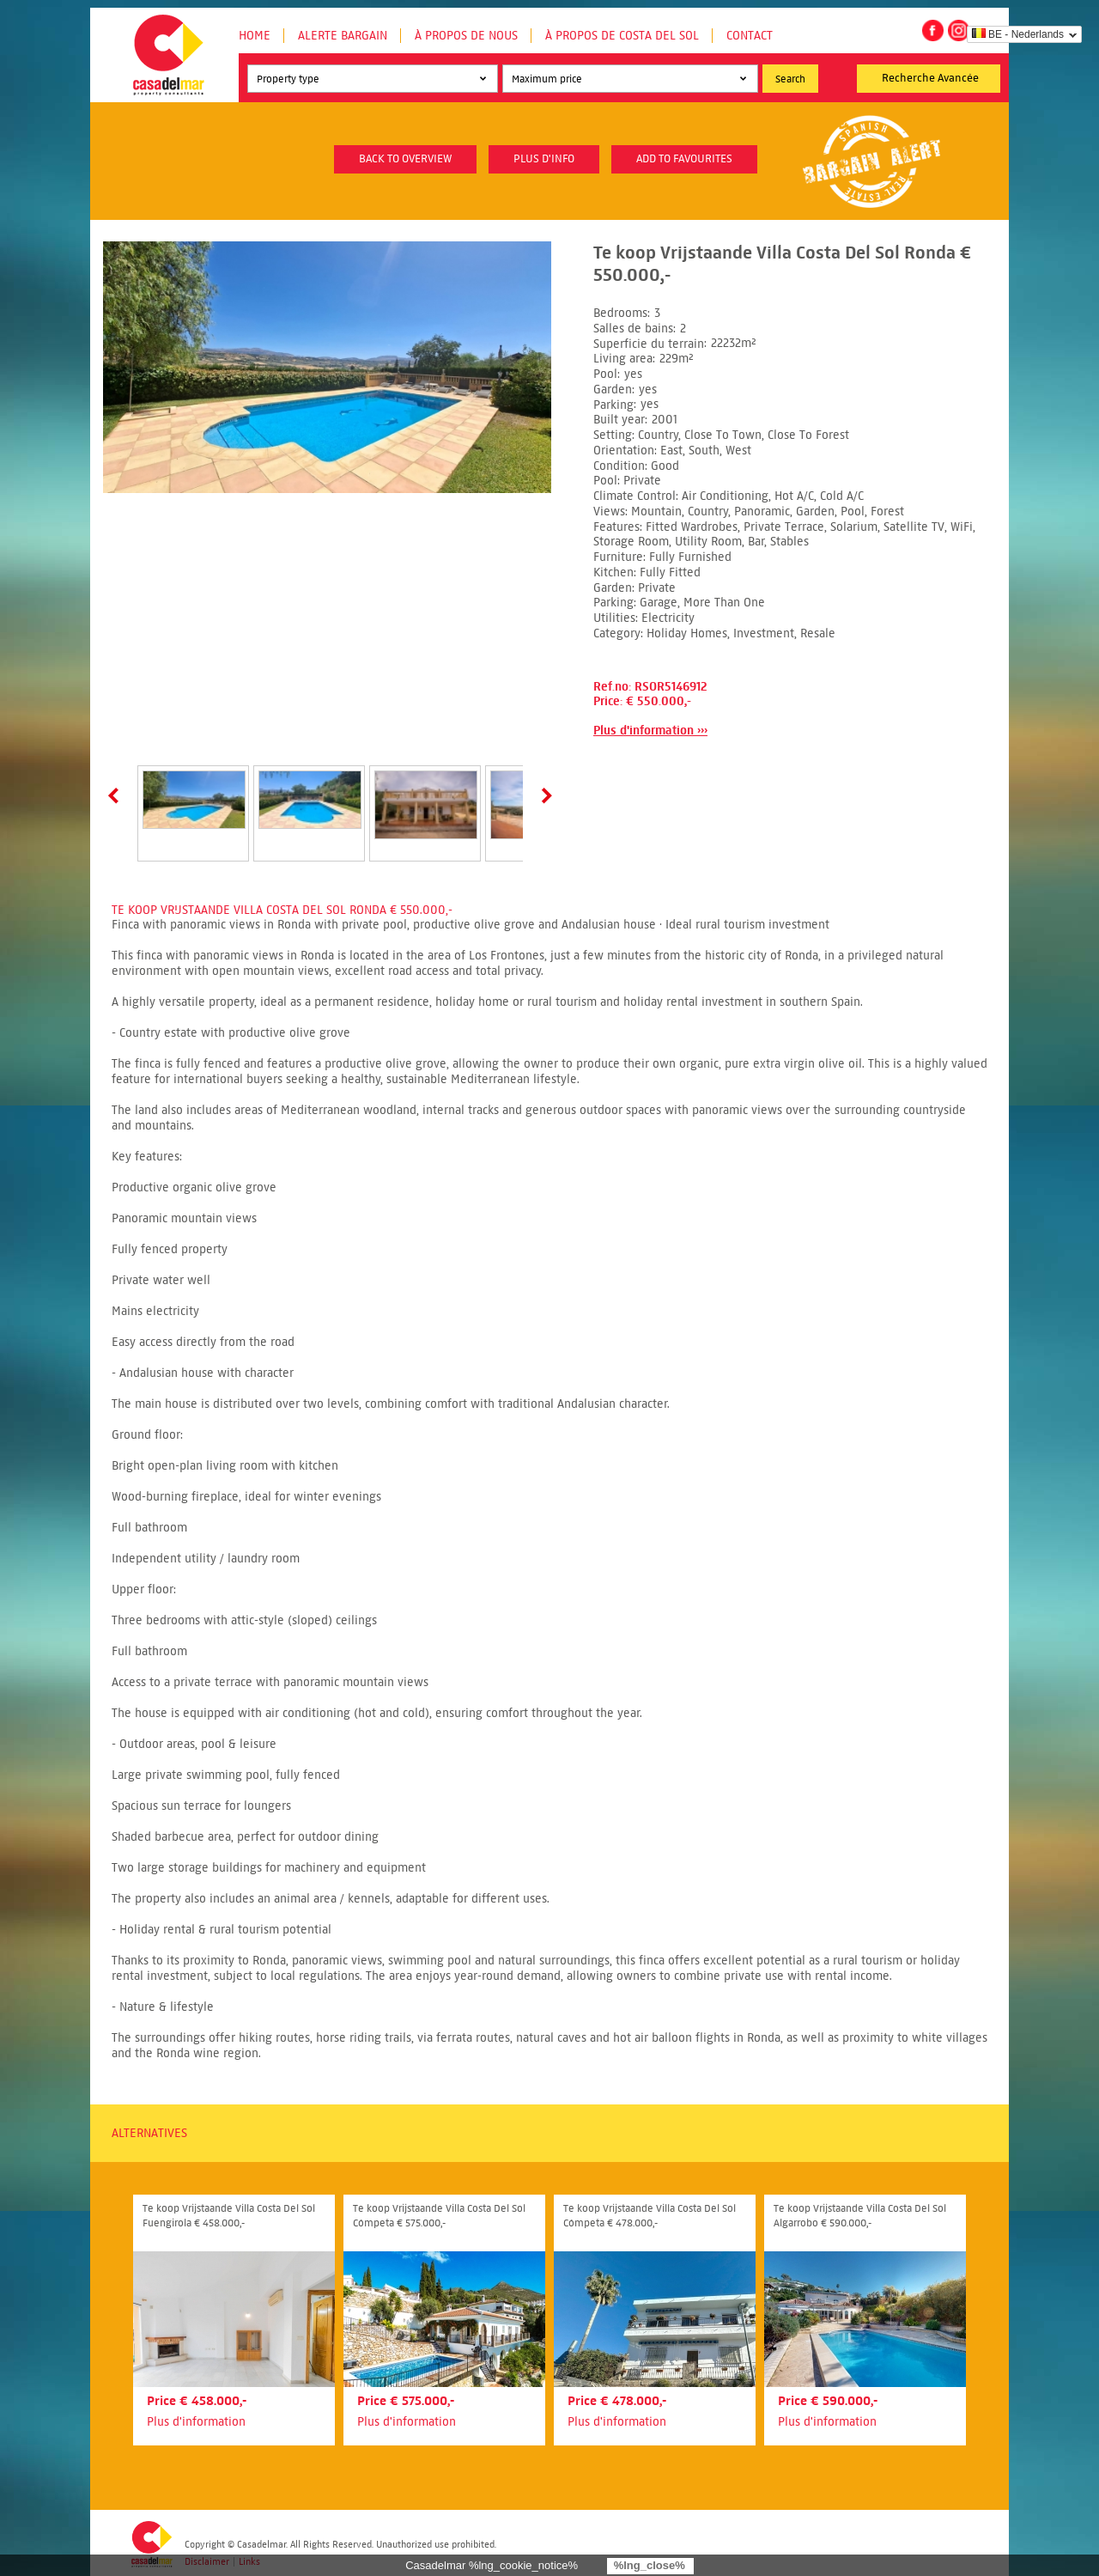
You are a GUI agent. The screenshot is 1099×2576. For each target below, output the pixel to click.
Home (254, 35)
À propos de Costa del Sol (622, 35)
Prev (117, 795)
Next (543, 795)
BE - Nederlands (1018, 34)
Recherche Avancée (930, 78)
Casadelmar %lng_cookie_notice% (491, 2565)
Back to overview (405, 159)
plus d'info (543, 159)
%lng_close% (649, 2565)
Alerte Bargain (342, 35)
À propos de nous (466, 35)
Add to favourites (684, 159)
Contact (749, 35)
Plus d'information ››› (650, 730)
